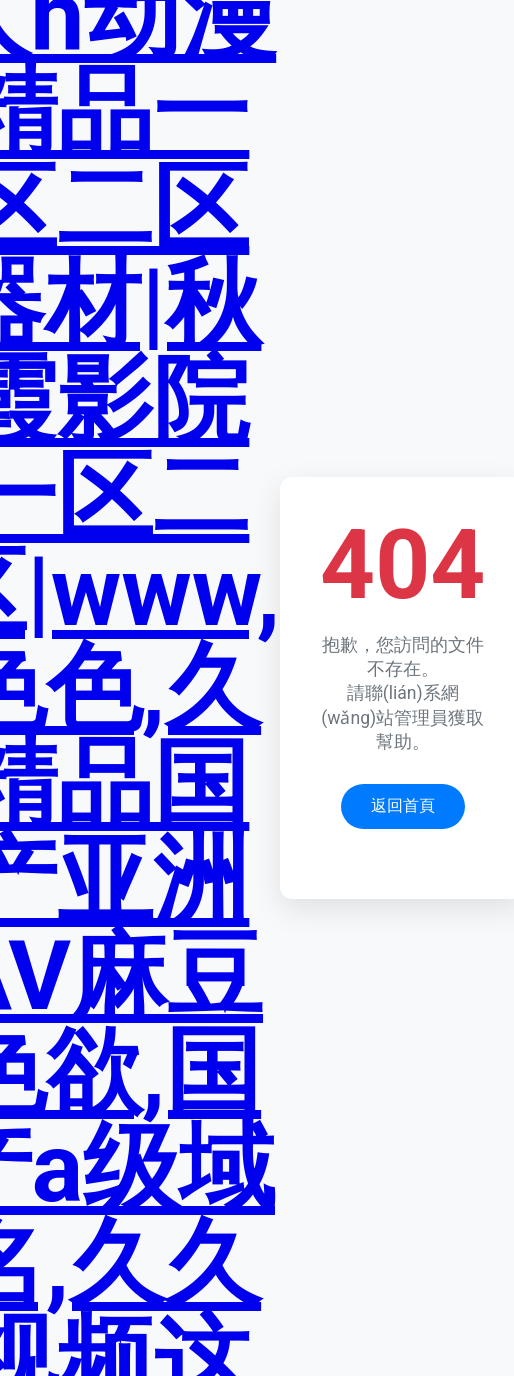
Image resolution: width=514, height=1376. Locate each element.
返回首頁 (403, 805)
